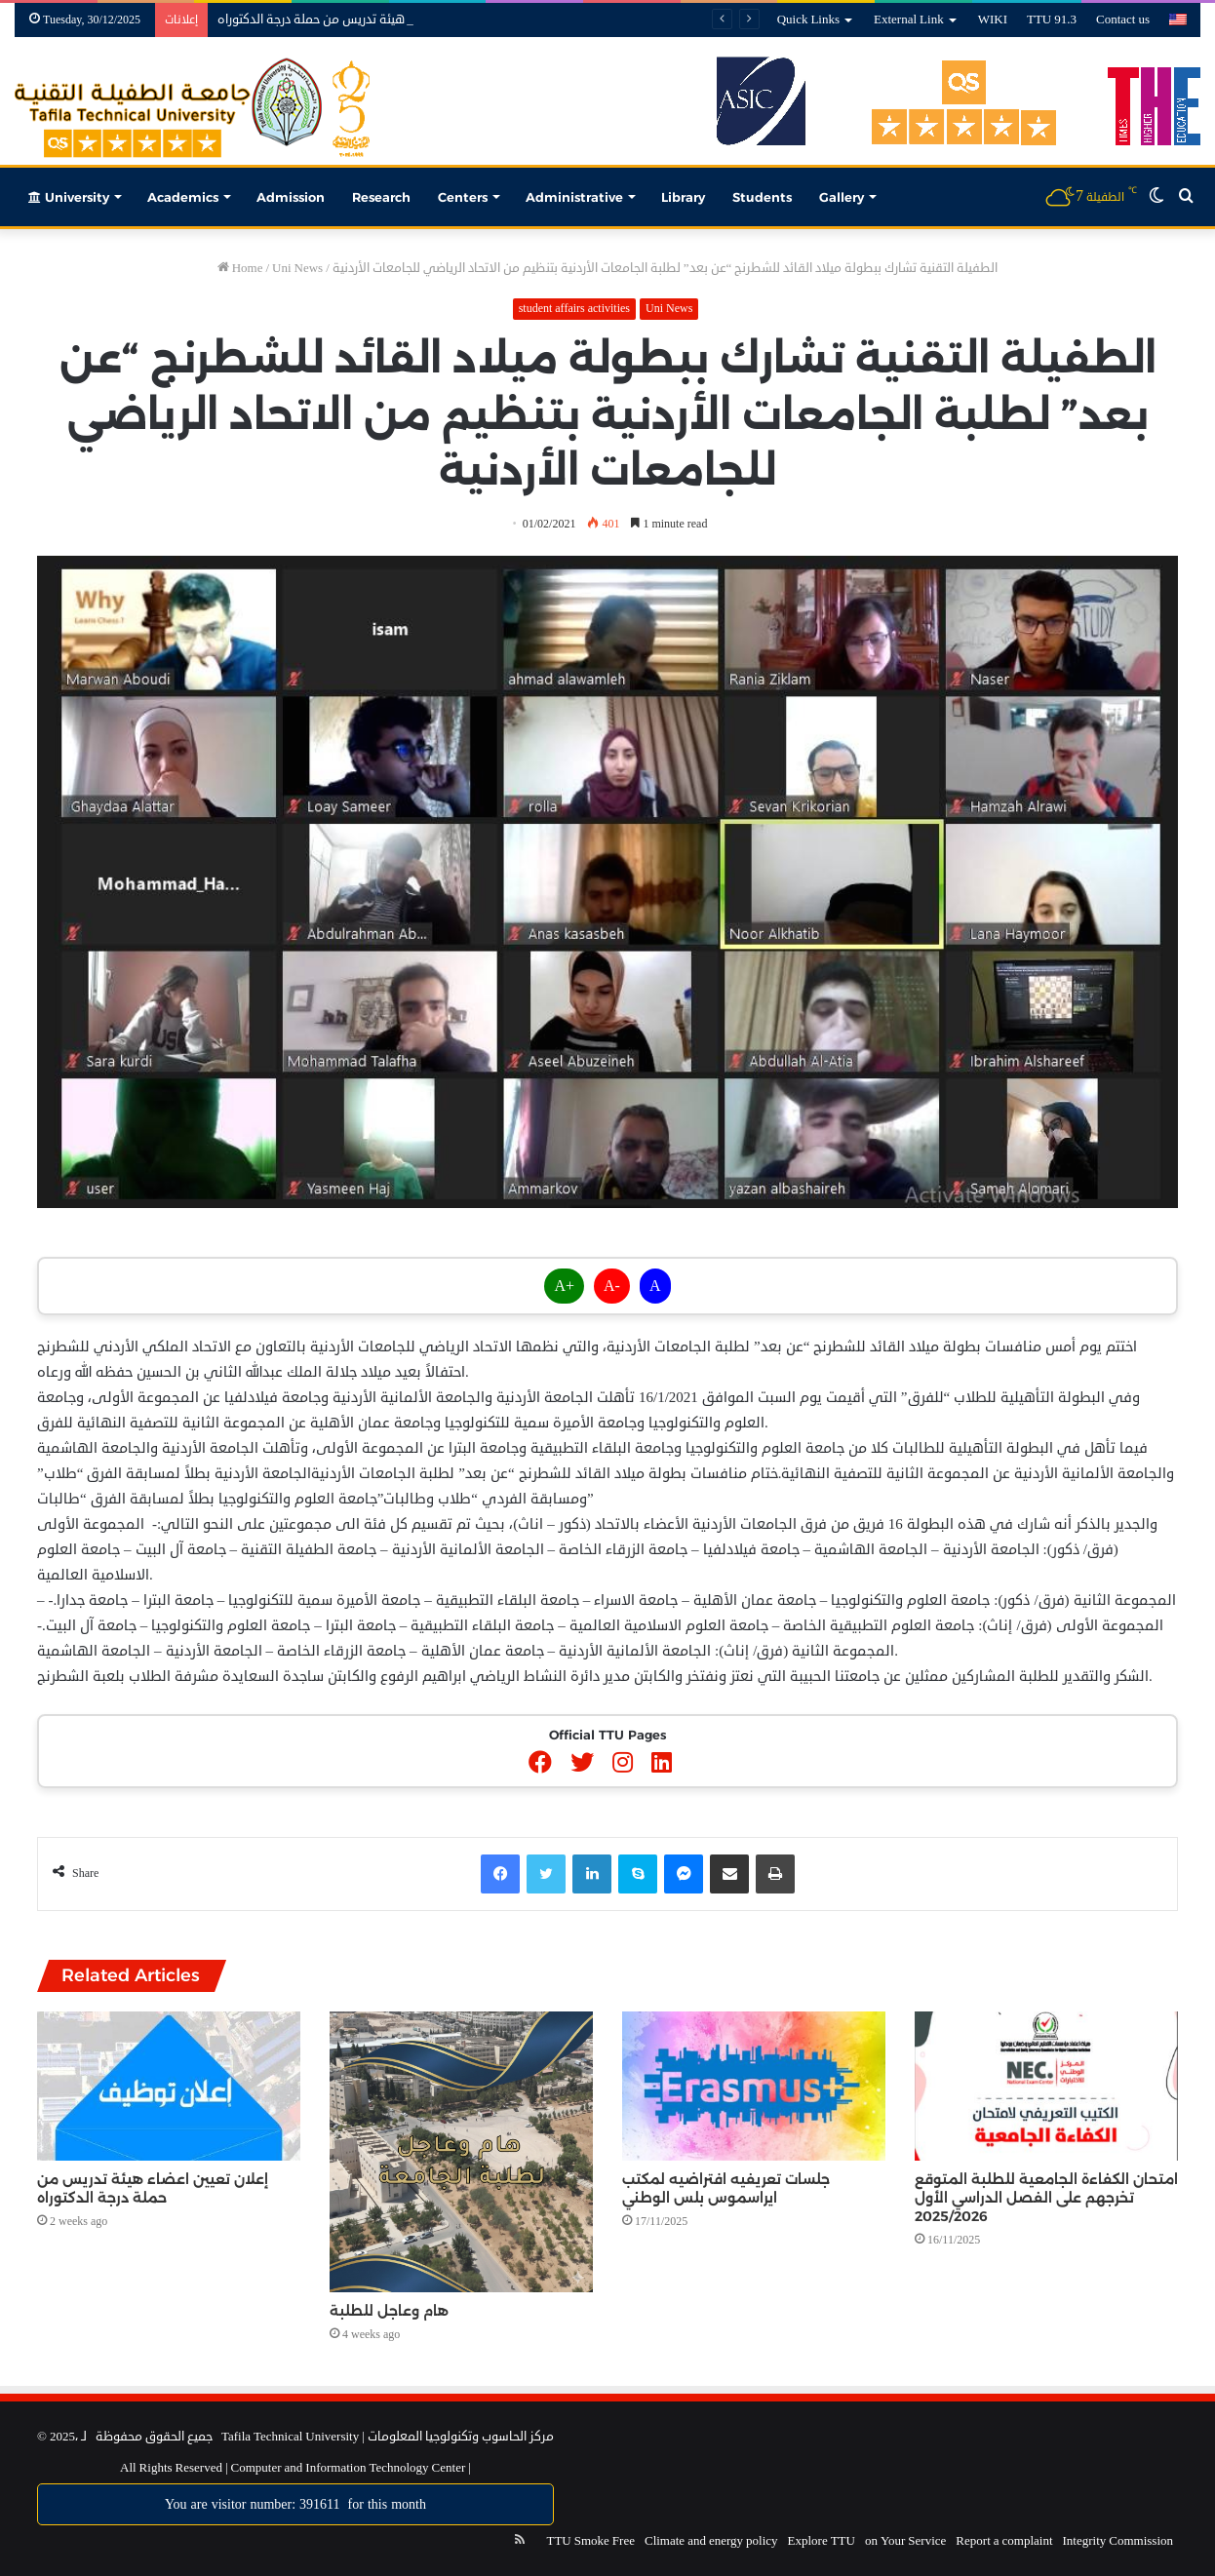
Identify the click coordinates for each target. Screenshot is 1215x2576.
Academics (182, 197)
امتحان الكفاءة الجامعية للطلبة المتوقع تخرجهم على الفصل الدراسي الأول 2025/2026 (1046, 2197)
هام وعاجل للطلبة (389, 2311)
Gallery (841, 197)
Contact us (1123, 19)
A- (612, 1286)
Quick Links (808, 19)
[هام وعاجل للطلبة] (461, 2151)
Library (683, 197)
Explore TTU (821, 2541)
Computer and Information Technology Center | (349, 2468)
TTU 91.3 (1052, 19)
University (68, 197)
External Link (909, 19)
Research (381, 197)
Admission (290, 197)
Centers (463, 197)
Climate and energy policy (711, 2541)
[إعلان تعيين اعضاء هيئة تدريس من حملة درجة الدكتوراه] (168, 2085)
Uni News (297, 268)
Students (762, 197)
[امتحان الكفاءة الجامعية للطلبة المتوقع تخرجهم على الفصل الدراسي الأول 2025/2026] (1046, 2085)
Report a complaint (1004, 2541)
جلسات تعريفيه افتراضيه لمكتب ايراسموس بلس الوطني (726, 2188)
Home (240, 268)
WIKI (992, 19)
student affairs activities (574, 308)
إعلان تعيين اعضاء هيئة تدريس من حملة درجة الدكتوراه (358, 19)
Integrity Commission (1118, 2541)
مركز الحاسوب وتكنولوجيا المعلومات (461, 2436)
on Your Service (905, 2541)
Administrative (574, 197)
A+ (564, 1286)
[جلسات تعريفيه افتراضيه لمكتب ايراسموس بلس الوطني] (753, 2085)
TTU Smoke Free (590, 2541)
